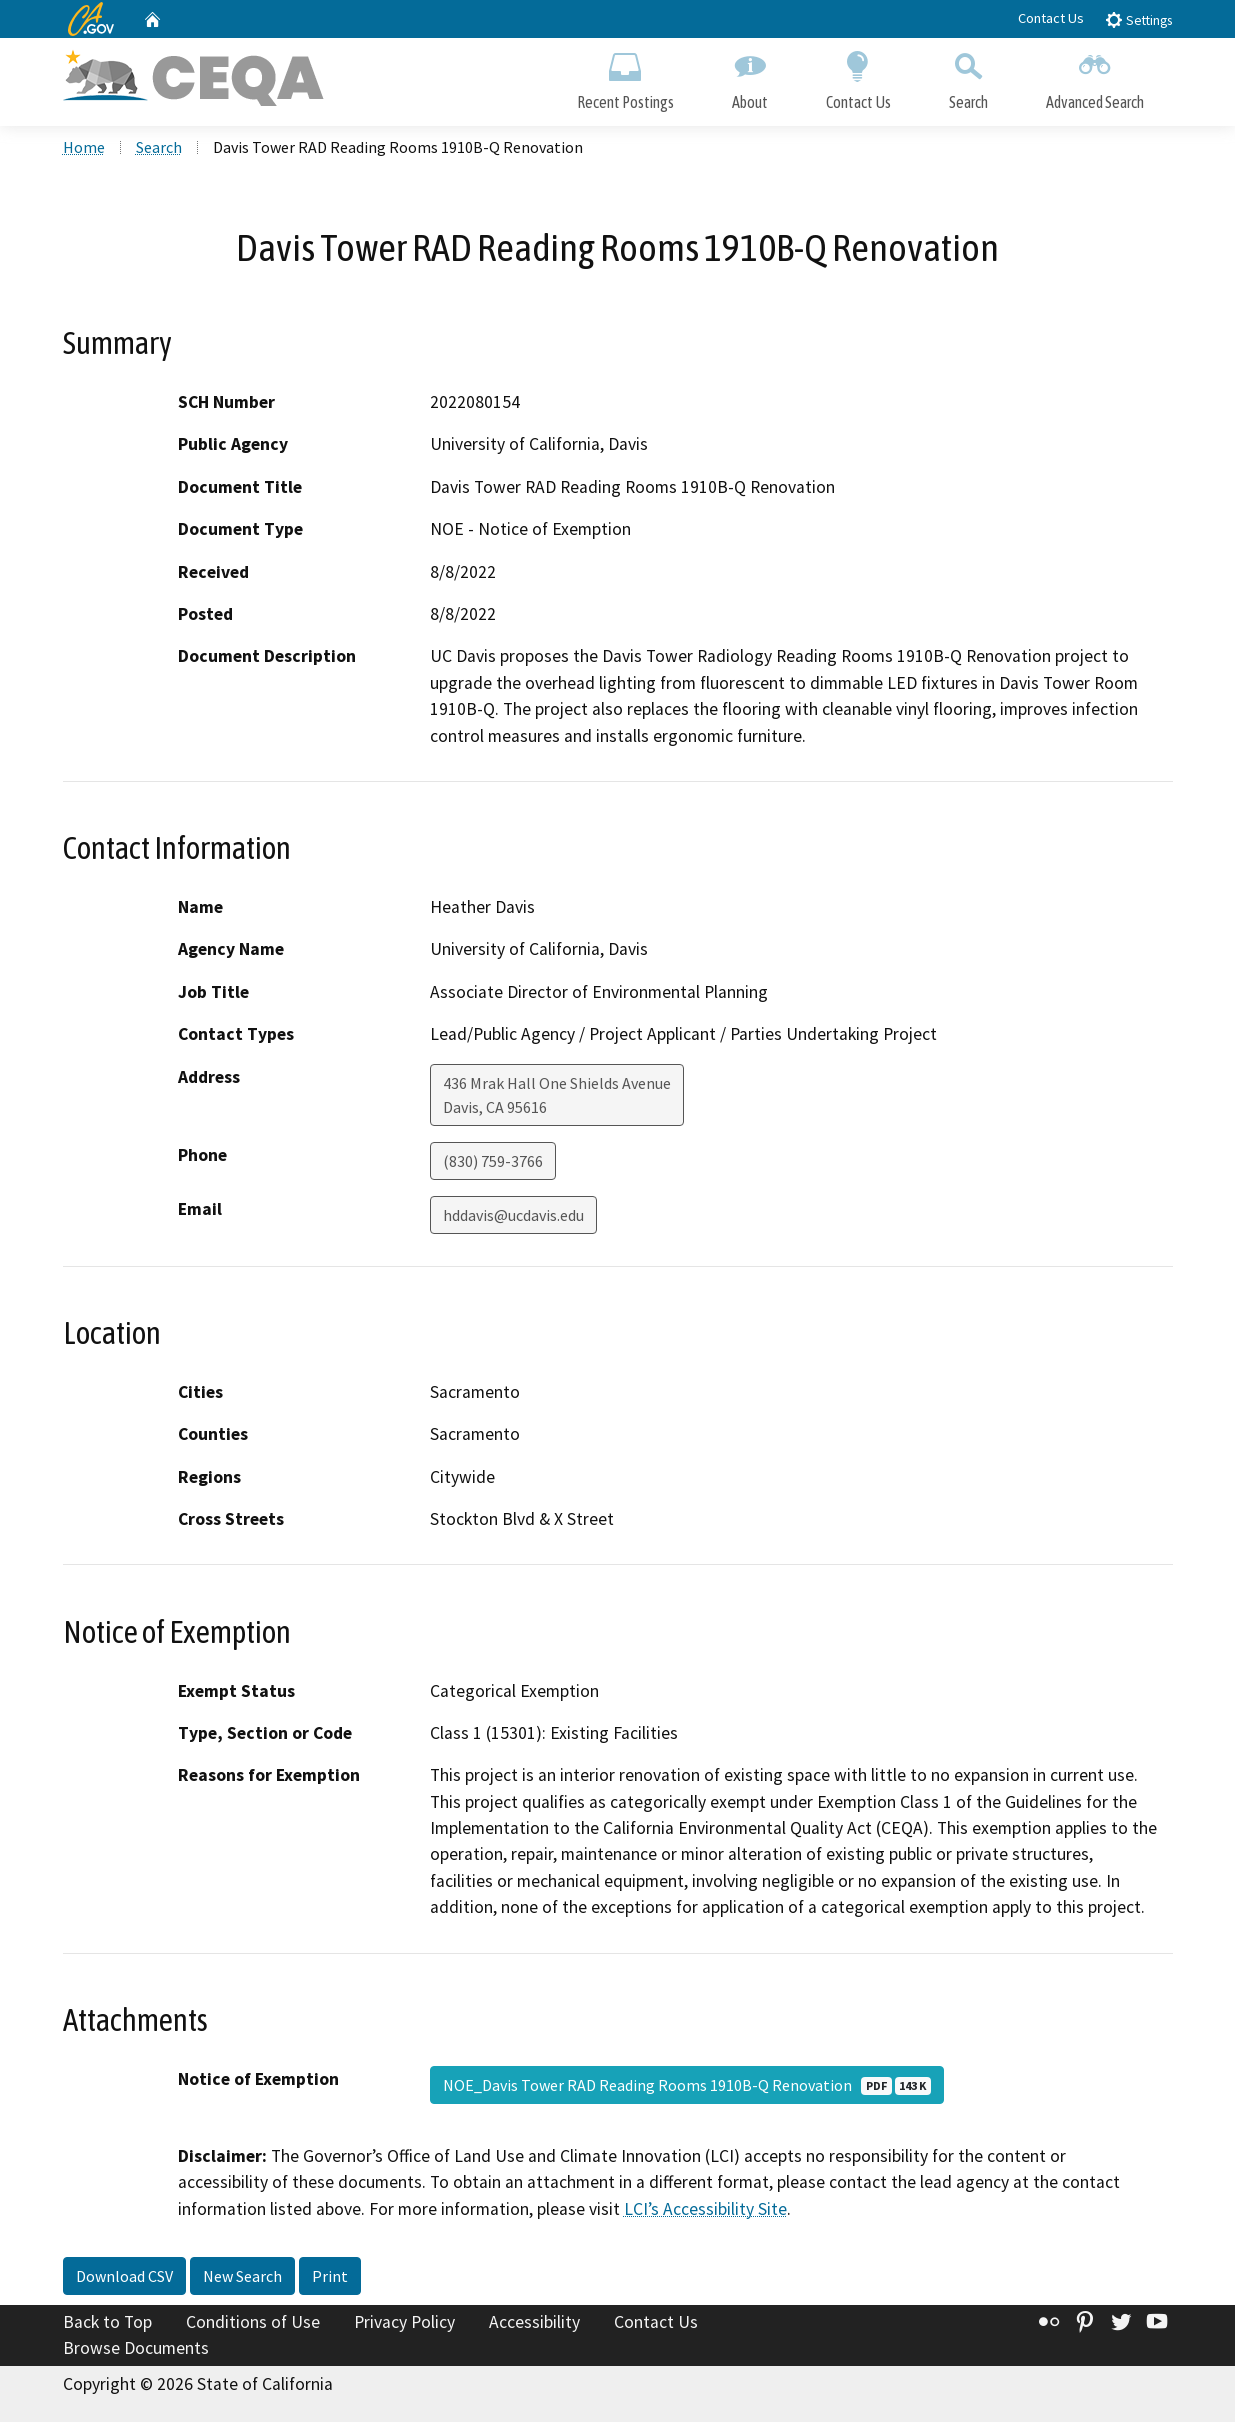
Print (330, 2280)
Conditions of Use (253, 2326)
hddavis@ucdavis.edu (513, 1218)
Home (84, 151)
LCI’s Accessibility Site (705, 2212)
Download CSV (124, 2280)
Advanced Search (1095, 77)
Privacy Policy (404, 2326)
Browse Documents (136, 2351)
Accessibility (534, 2326)
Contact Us (1051, 18)
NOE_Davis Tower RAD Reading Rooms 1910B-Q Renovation (687, 2088)
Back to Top (107, 2326)
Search (968, 77)
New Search (242, 2280)
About (750, 77)
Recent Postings (625, 77)
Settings (1138, 19)
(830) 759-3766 (493, 1164)
